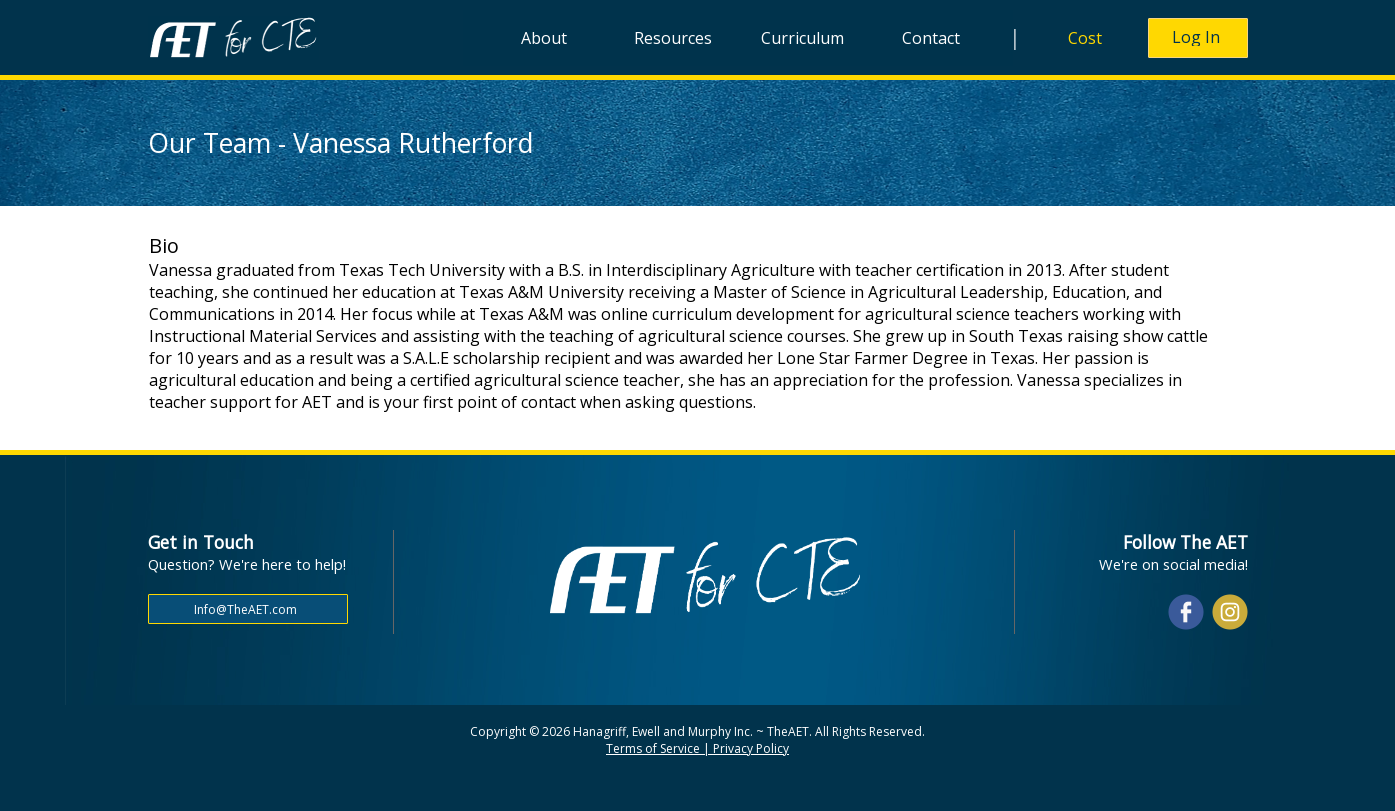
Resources (673, 38)
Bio (164, 245)
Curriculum (802, 38)
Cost (1085, 38)
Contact (931, 38)
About (544, 38)
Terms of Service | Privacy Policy (697, 748)
